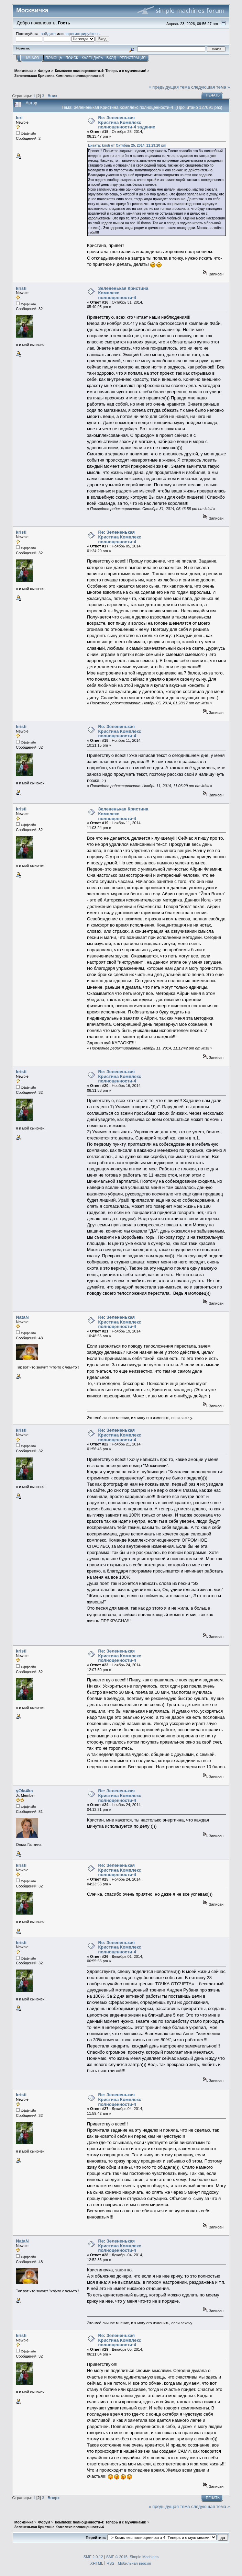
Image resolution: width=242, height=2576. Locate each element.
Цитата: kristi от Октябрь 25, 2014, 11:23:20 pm (127, 145)
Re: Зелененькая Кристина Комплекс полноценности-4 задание (126, 122)
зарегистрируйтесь (82, 33)
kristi (21, 288)
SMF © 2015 (117, 2557)
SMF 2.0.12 (93, 2557)
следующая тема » (210, 87)
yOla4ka (24, 1790)
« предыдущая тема (169, 87)
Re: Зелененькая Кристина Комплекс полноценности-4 (119, 537)
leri (19, 117)
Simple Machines (144, 2557)
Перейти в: (96, 2537)
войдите (48, 33)
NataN (22, 1317)
